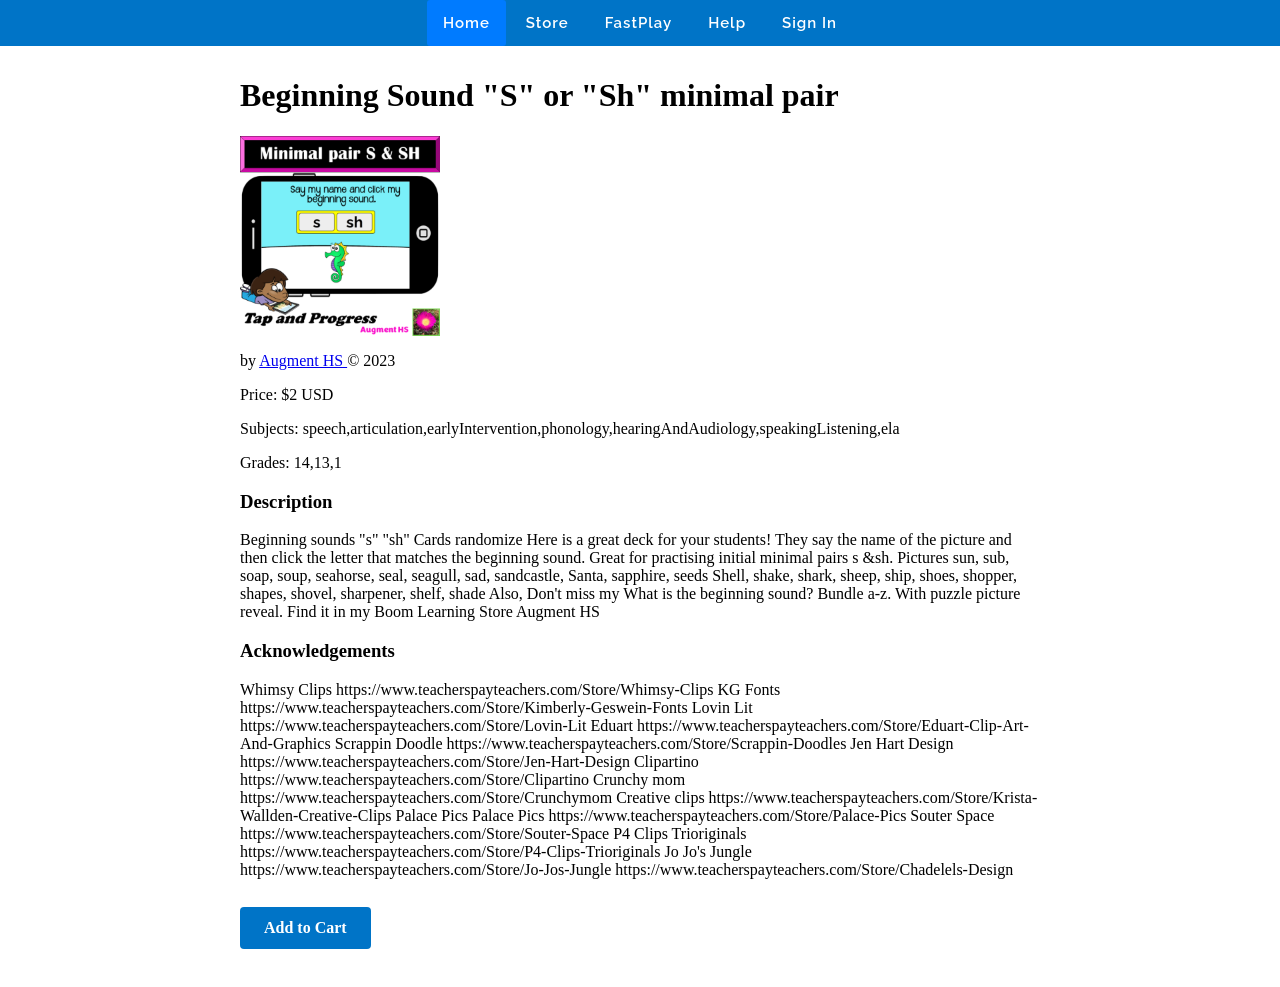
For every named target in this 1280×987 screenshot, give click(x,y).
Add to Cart (305, 927)
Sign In (809, 23)
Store (547, 23)
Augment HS (303, 360)
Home (466, 23)
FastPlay (639, 23)
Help (727, 23)
